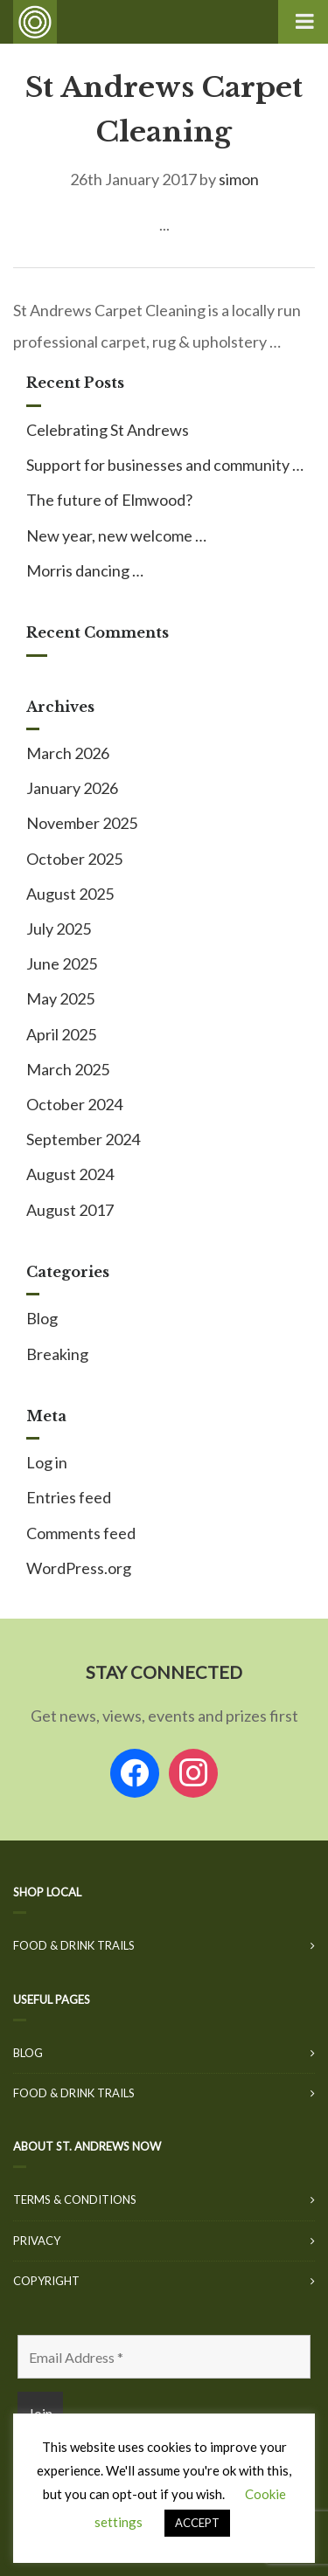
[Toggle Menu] (303, 22)
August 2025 (70, 893)
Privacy (36, 2241)
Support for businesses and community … (165, 464)
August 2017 (70, 1209)
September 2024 (83, 1139)
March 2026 (67, 753)
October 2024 (74, 1104)
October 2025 (74, 858)
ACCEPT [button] (197, 2523)
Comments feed (81, 1533)
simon (239, 179)
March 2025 (67, 1069)
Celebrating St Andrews (107, 429)
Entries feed (68, 1497)
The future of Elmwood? (109, 499)
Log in (46, 1462)
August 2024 (70, 1174)
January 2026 (72, 788)
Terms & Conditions (74, 2200)
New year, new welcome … (116, 535)
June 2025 (61, 963)
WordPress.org (78, 1568)
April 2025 (61, 1034)
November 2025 (81, 822)
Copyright (46, 2281)
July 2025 (58, 928)
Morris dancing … (84, 570)
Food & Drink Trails (74, 1945)
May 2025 (60, 998)
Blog (42, 1318)
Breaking (57, 1354)
